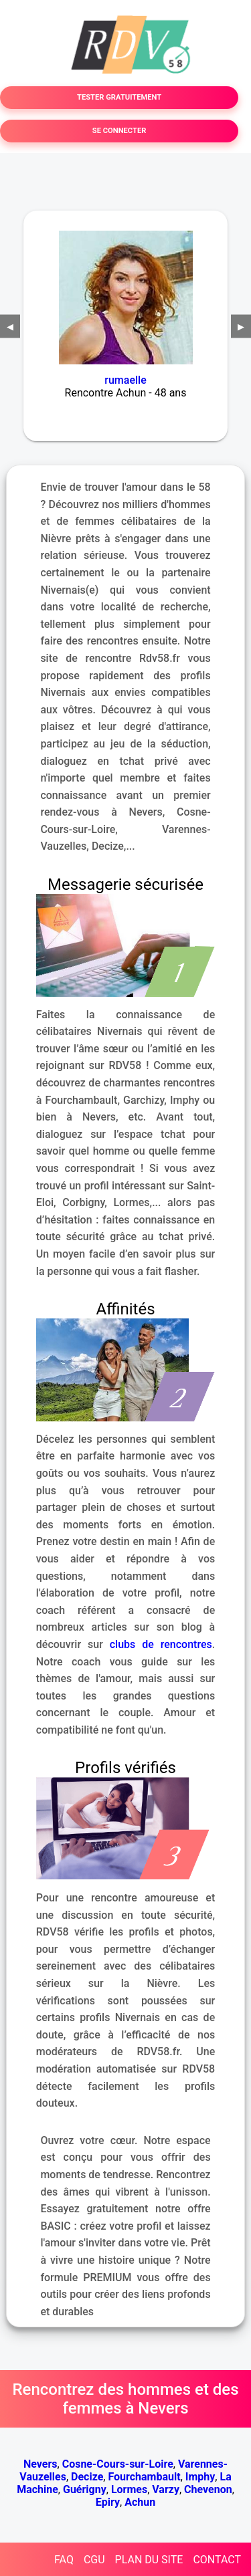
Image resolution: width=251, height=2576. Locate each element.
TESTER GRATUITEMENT (119, 97)
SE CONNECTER (119, 130)
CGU (94, 2559)
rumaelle (125, 380)
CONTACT (217, 2559)
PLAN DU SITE (149, 2559)
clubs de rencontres (161, 1644)
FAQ (64, 2559)
